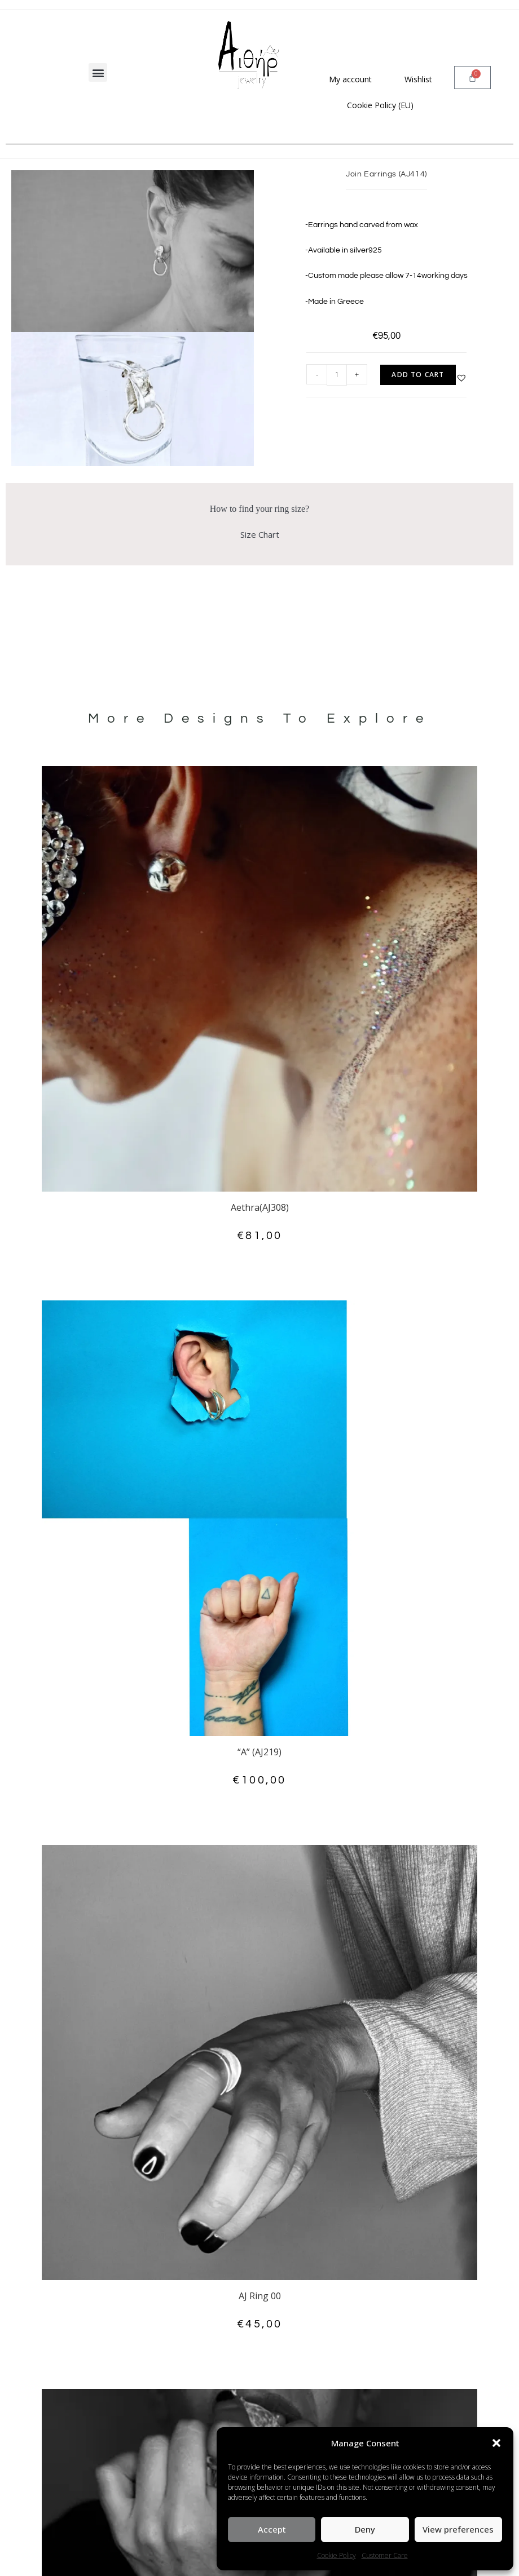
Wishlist (418, 79)
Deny (365, 2529)
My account (350, 79)
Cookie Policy (336, 2555)
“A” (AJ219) (259, 1751)
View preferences (458, 2529)
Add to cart (418, 374)
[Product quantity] (337, 375)
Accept (272, 2529)
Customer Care (385, 2555)
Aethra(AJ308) (260, 1207)
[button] (496, 2443)
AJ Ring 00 (260, 2295)
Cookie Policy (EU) (380, 105)
